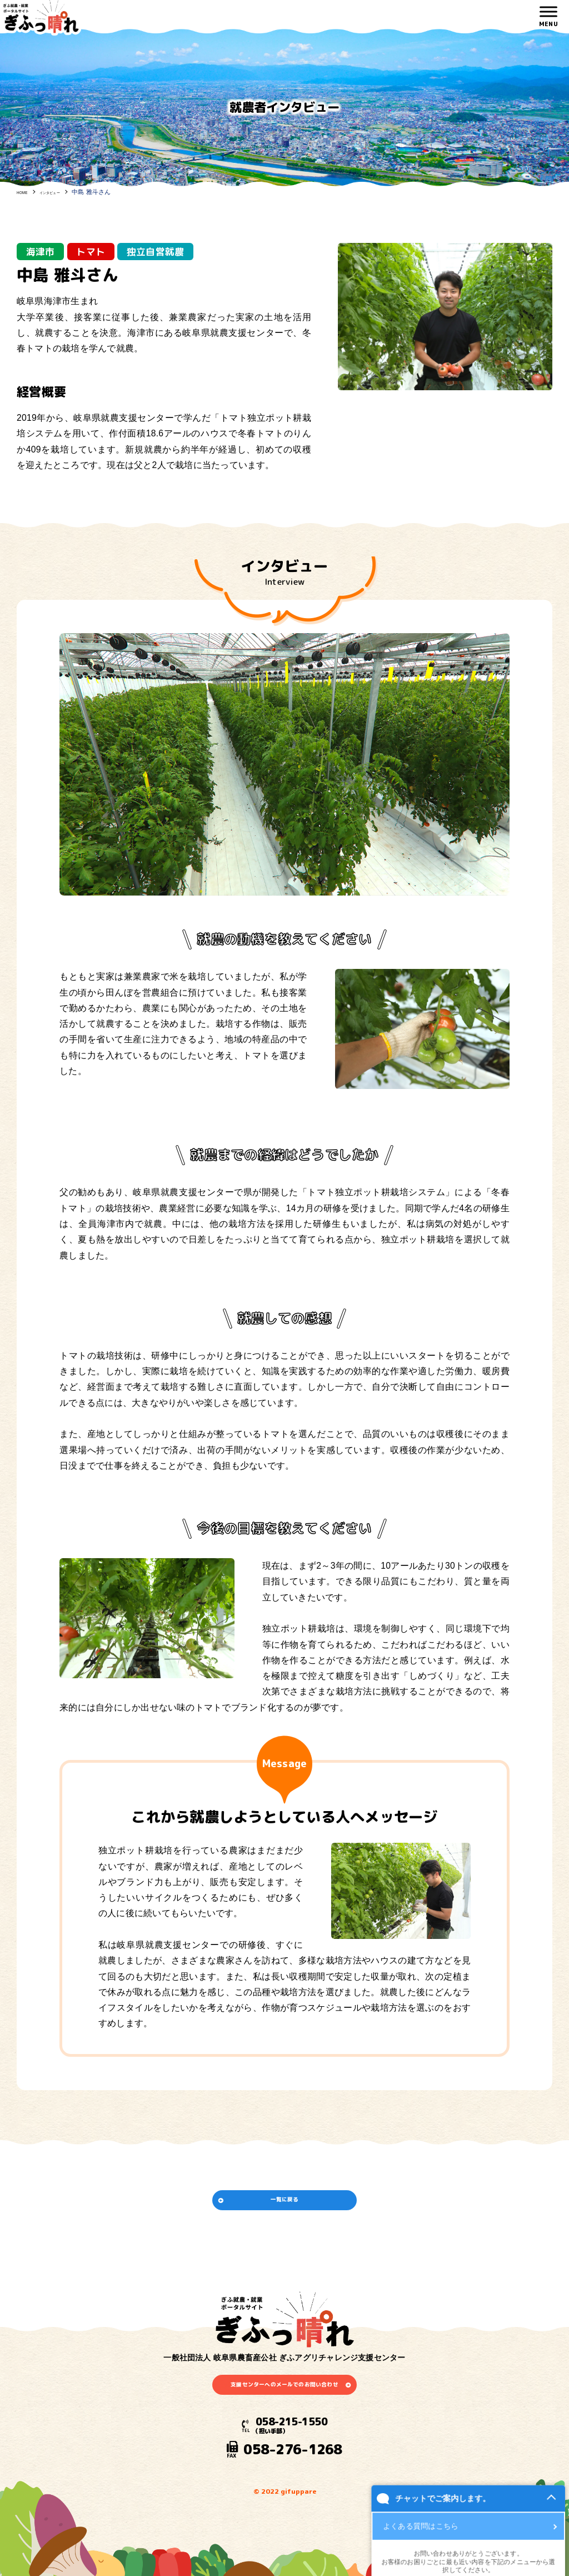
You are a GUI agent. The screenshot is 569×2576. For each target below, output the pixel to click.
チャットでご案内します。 (338, 2542)
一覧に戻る (284, 2208)
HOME (26, 191)
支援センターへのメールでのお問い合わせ (284, 2411)
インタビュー (65, 191)
